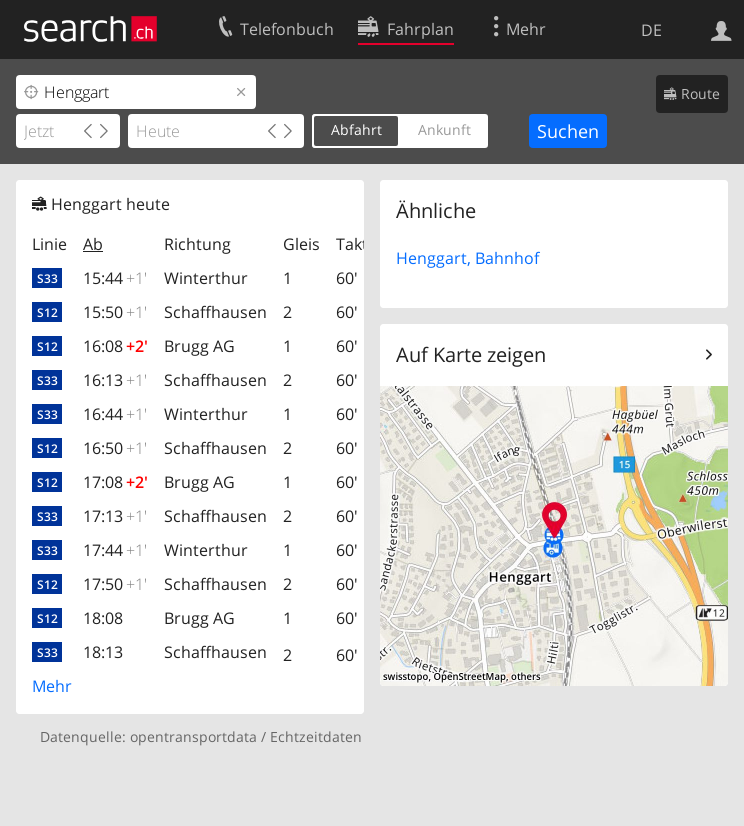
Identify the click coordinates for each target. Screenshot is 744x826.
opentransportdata (193, 736)
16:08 (115, 346)
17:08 (115, 482)
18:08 (103, 618)
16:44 (115, 414)
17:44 (115, 550)
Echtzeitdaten (316, 736)
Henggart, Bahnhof (467, 258)
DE (651, 30)
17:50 (115, 584)
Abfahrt (356, 129)
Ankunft (444, 129)
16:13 (115, 380)
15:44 (115, 278)
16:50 (115, 448)
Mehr (52, 686)
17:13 (115, 516)
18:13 (103, 652)
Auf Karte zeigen (471, 354)
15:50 (115, 312)
